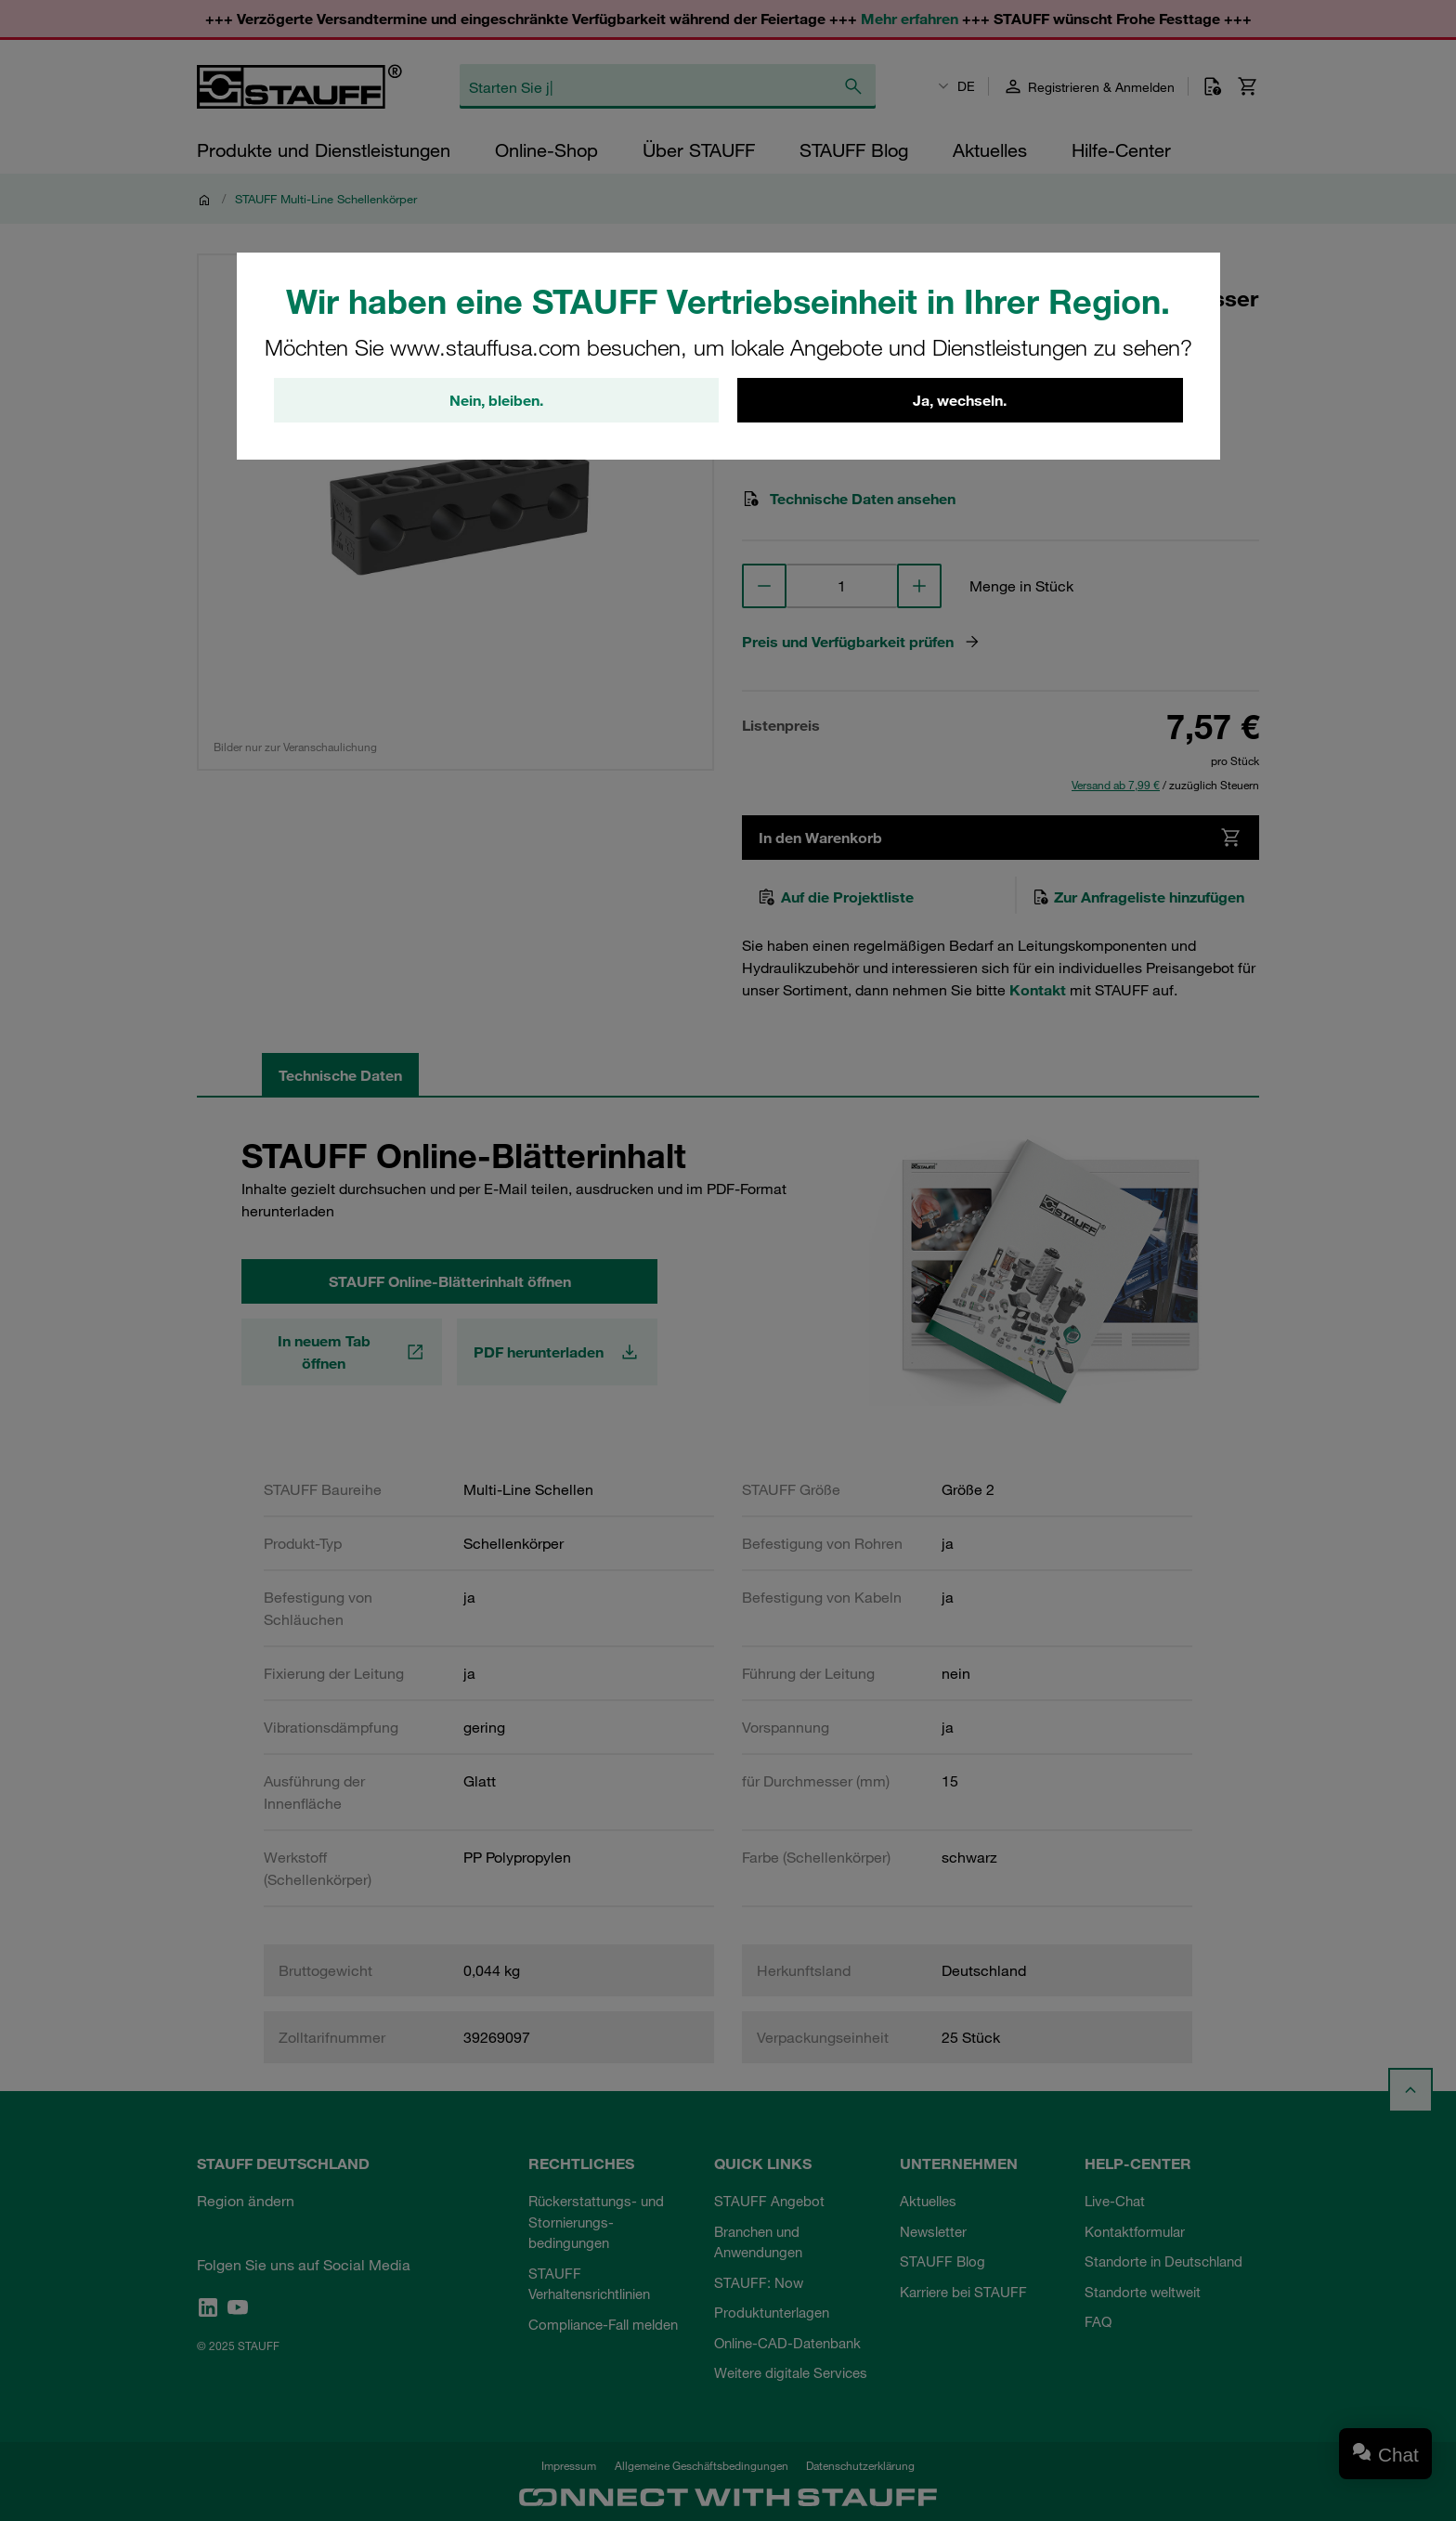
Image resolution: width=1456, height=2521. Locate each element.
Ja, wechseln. (960, 400)
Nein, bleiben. (496, 400)
